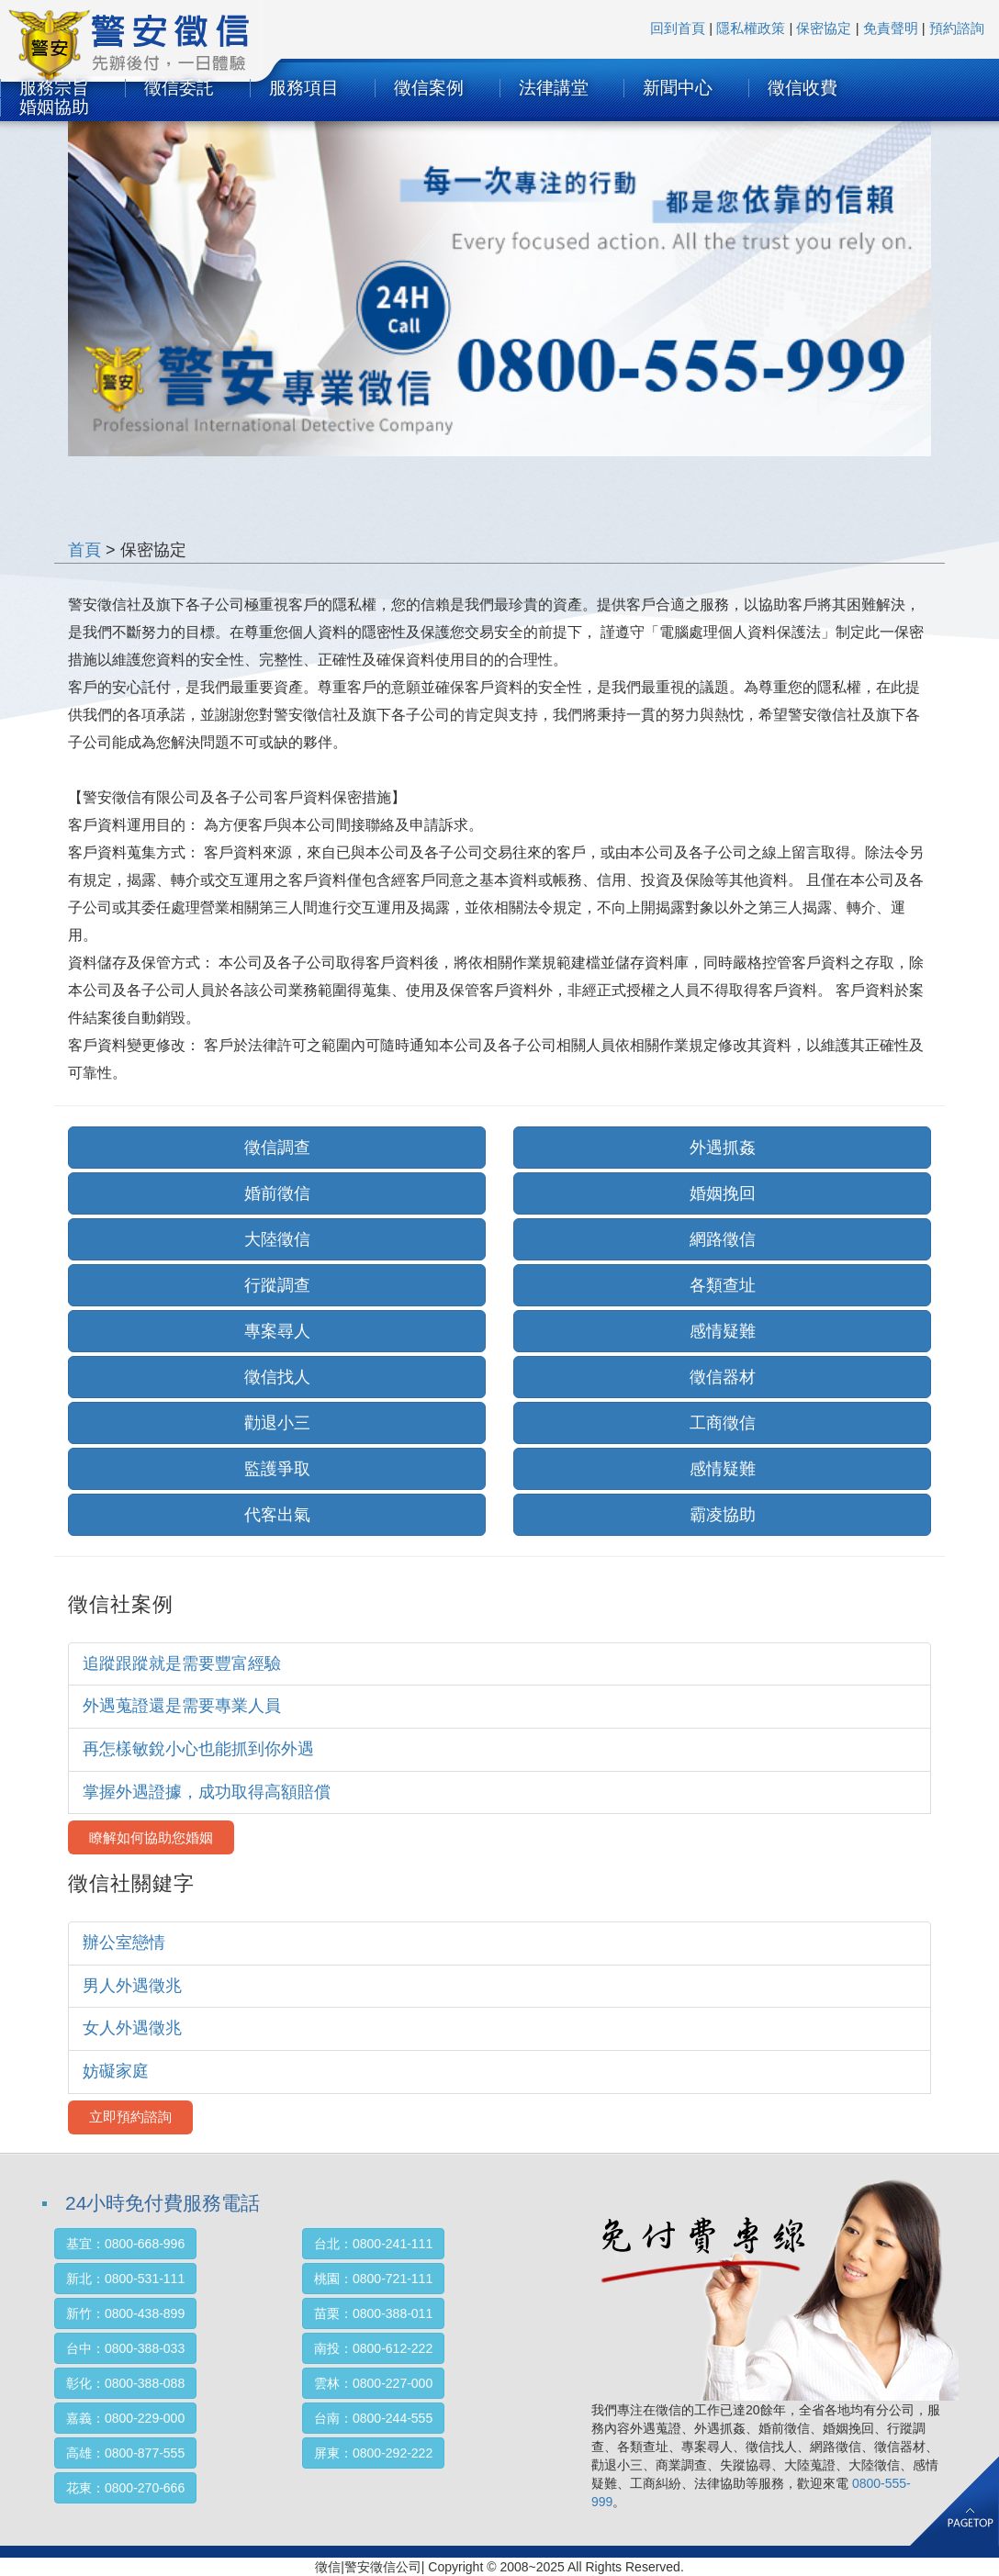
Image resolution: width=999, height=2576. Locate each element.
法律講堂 (554, 88)
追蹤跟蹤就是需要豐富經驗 (182, 1663)
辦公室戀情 (124, 1942)
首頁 (84, 550)
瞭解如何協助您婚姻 (151, 1837)
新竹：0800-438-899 (125, 2313)
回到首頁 (677, 28)
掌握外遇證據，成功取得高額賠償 (207, 1792)
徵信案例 (429, 88)
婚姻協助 (54, 107)
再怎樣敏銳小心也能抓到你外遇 (198, 1749)
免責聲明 (890, 28)
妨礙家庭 (116, 2071)
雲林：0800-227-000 (373, 2383)
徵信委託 (179, 88)
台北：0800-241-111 (373, 2243)
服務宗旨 (54, 88)
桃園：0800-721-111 (373, 2278)
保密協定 (823, 28)
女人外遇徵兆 (132, 2028)
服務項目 (304, 88)
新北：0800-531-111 (125, 2278)
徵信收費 (802, 88)
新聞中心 (678, 88)
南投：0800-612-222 (373, 2348)
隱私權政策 (750, 28)
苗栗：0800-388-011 (373, 2313)
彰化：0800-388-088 (125, 2383)
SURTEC (152, 51)
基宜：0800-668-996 (125, 2243)
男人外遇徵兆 (132, 1986)
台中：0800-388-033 (125, 2348)
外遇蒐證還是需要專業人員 (182, 1706)
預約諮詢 (956, 28)
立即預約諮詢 (130, 2116)
